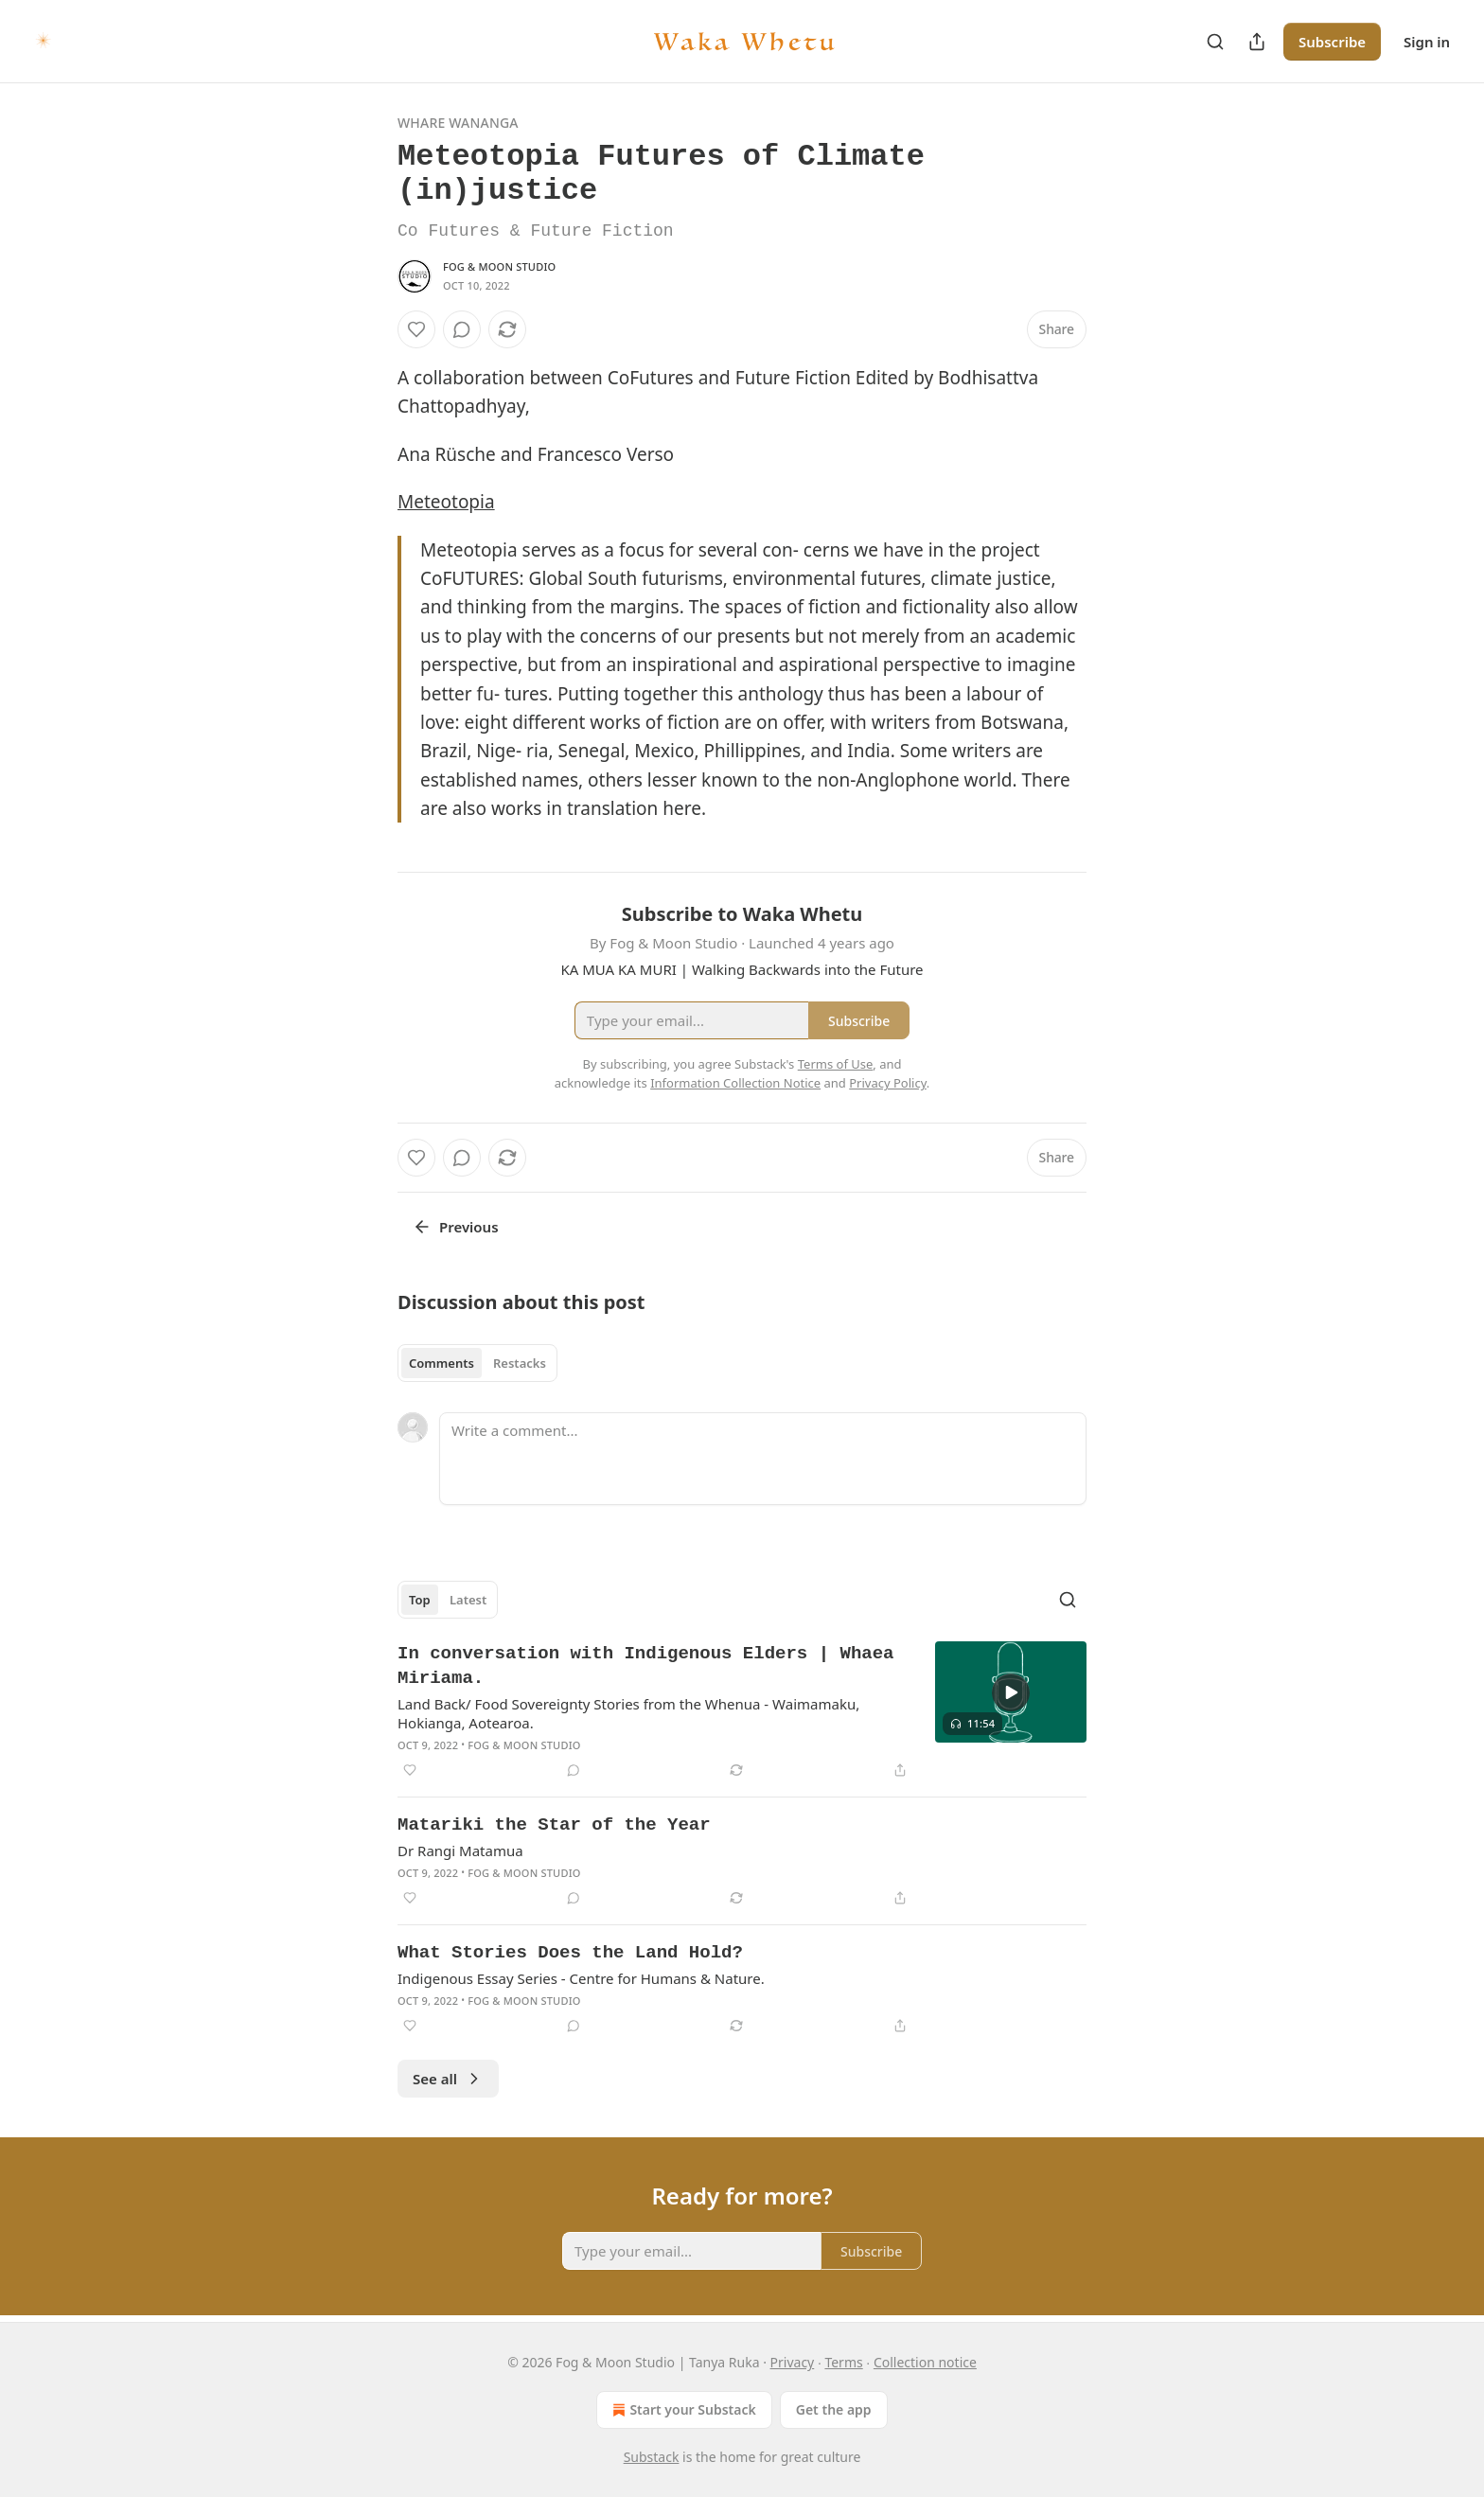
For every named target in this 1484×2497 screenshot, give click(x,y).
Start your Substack (682, 2410)
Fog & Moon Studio (499, 266)
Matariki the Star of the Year (554, 1825)
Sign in (1427, 41)
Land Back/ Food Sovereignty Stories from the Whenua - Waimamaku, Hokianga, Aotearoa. (628, 1713)
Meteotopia (446, 501)
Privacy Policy (888, 1082)
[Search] (1215, 42)
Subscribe (1332, 41)
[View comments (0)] (462, 329)
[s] (1011, 1692)
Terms (843, 2362)
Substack (652, 2457)
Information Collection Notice (735, 1082)
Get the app (834, 2409)
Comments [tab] (441, 1363)
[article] (742, 1711)
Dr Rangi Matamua (460, 1850)
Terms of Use (836, 1063)
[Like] (416, 329)
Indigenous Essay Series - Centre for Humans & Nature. (581, 1978)
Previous (456, 1226)
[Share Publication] (1257, 42)
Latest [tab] (468, 1599)
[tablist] (477, 1363)
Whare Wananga (458, 123)
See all (448, 2078)
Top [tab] (420, 1599)
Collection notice (925, 2362)
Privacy (792, 2362)
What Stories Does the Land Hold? (570, 1952)
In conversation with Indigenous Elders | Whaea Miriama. (645, 1666)
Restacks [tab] (519, 1363)
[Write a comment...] (763, 1458)
